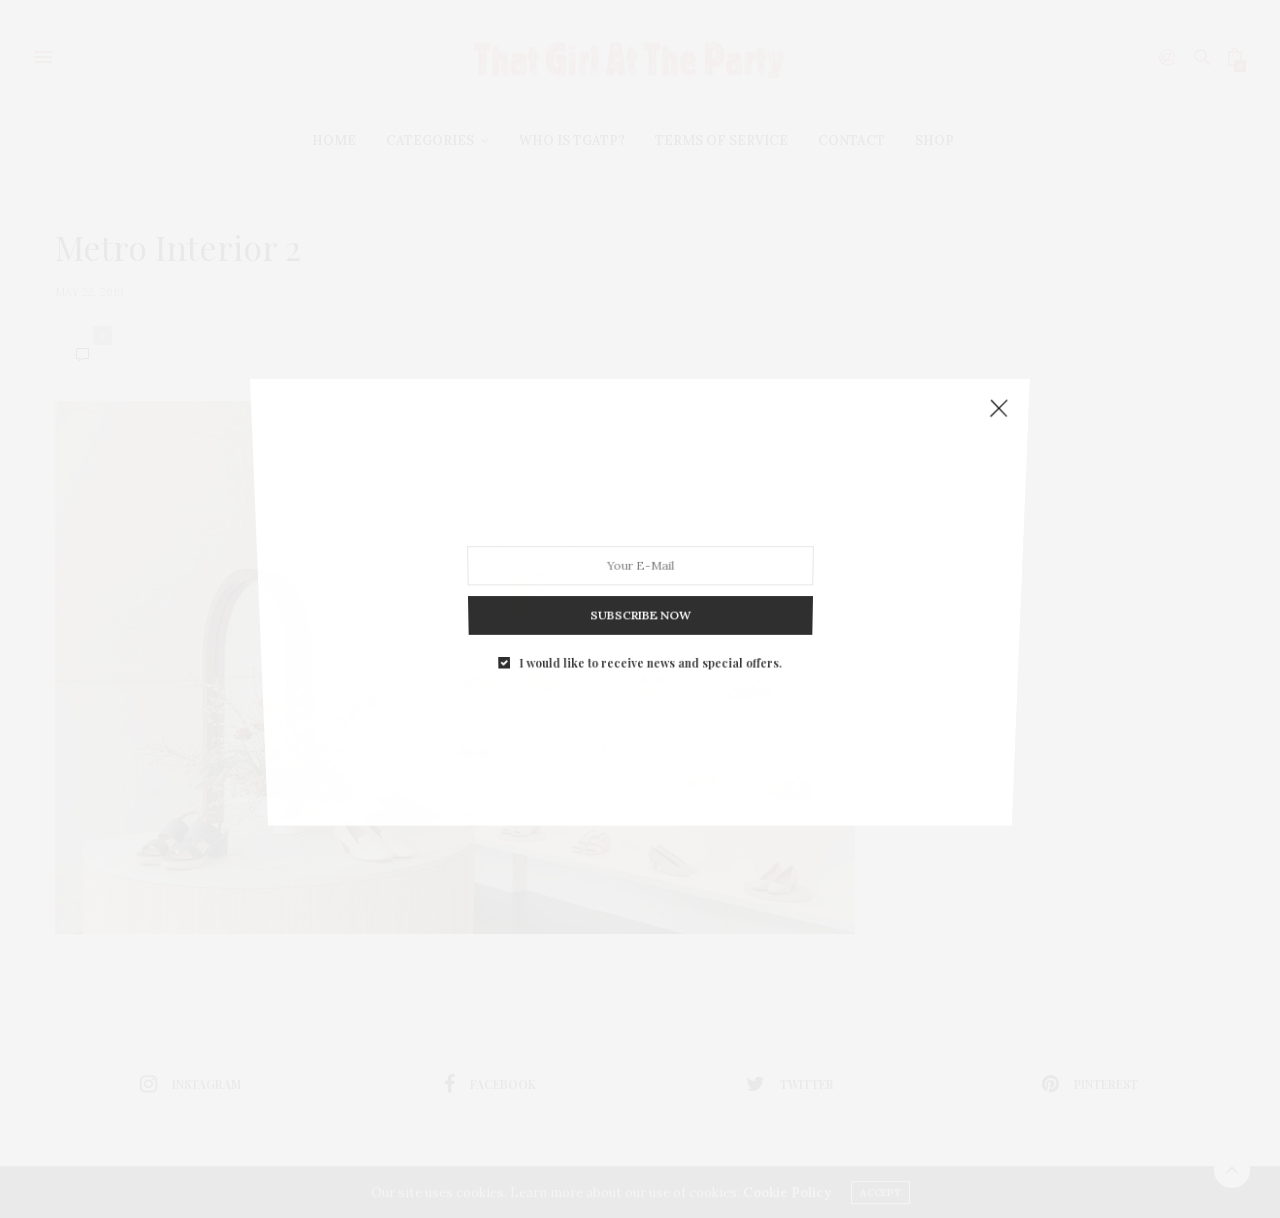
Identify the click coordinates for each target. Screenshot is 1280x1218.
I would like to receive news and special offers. (649, 642)
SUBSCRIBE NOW (639, 600)
